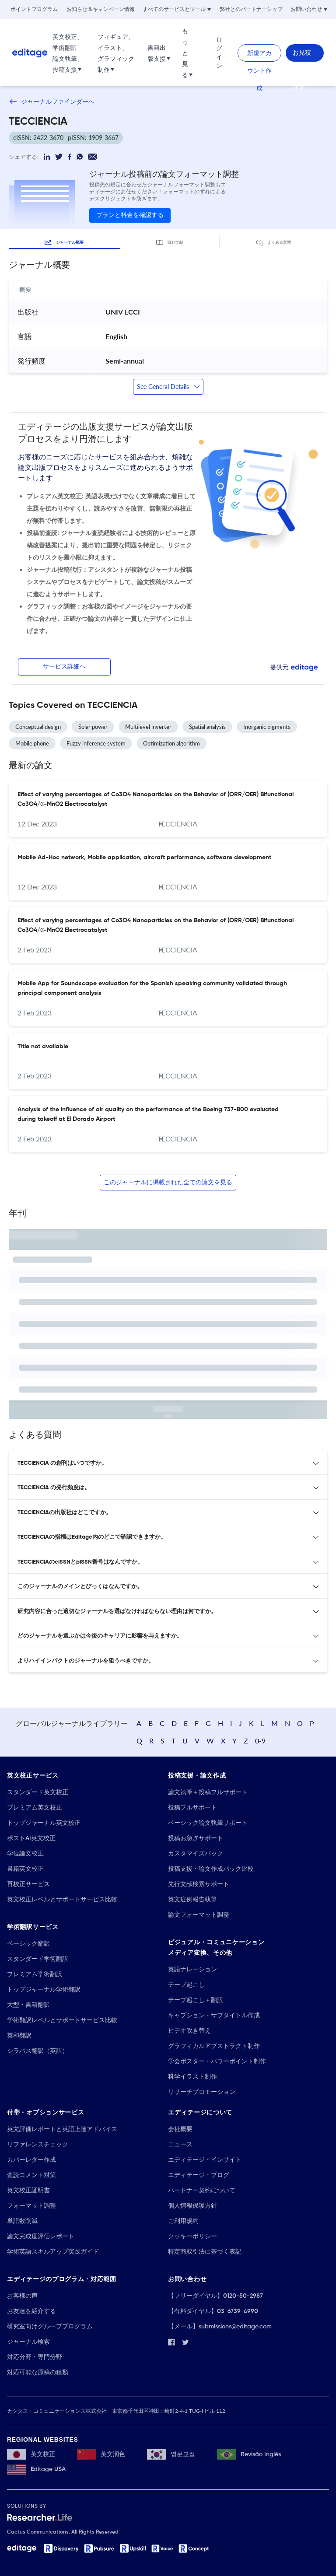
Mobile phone (32, 743)
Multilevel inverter (148, 726)
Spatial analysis (207, 726)
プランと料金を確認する (130, 215)
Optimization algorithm (171, 743)
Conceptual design (38, 726)
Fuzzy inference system (96, 743)
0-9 (260, 1740)
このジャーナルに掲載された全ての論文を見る (168, 1183)
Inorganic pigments (266, 726)
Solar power (93, 726)
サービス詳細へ (64, 667)
